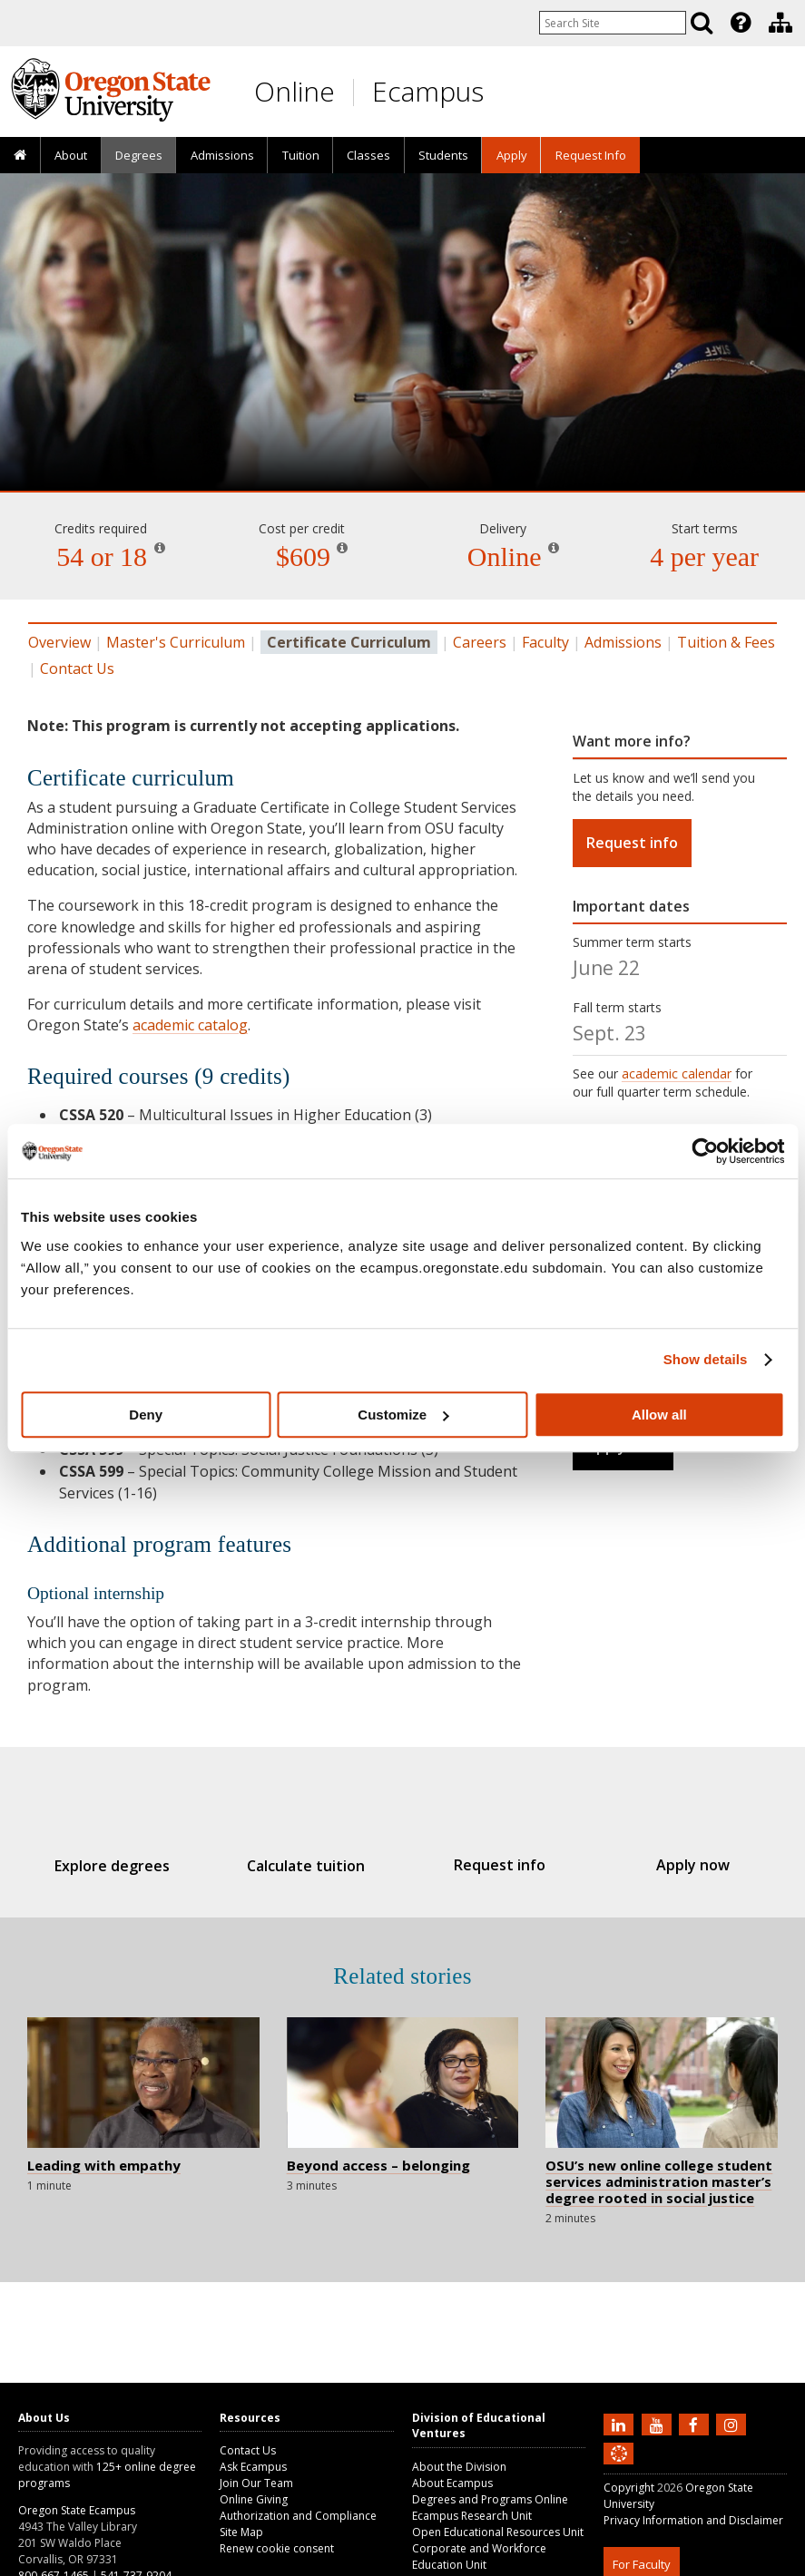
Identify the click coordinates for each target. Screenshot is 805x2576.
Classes (368, 155)
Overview (59, 642)
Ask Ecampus (253, 2466)
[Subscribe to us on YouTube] (659, 2423)
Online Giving (254, 2499)
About (70, 155)
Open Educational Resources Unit (498, 2532)
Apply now (674, 1865)
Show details (705, 1359)
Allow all (659, 1414)
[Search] (701, 22)
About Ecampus (452, 2483)
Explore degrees (131, 1866)
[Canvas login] (618, 2468)
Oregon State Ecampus (76, 2510)
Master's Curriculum (175, 642)
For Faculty (642, 2564)
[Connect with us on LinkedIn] (621, 2423)
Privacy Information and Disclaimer (693, 2520)
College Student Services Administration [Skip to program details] (402, 417)
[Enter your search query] (612, 22)
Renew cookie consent (277, 2548)
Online (294, 91)
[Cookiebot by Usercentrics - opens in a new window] (704, 1151)
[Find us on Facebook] (696, 2423)
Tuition (300, 155)
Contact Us (77, 668)
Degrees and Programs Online (490, 2499)
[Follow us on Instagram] (733, 2423)
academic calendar (676, 1073)
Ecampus (428, 91)
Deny (145, 1414)
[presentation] (739, 22)
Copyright (629, 2487)
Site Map (241, 2532)
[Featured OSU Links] (740, 22)
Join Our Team (256, 2483)
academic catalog (190, 1025)
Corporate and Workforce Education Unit (479, 2556)
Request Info (590, 155)
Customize (403, 1414)
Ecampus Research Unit (472, 2515)
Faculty (545, 642)
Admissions (222, 155)
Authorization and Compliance (298, 2515)
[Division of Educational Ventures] (780, 22)
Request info (632, 843)
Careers (479, 642)
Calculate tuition (312, 1866)
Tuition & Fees (726, 642)
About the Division (459, 2466)
